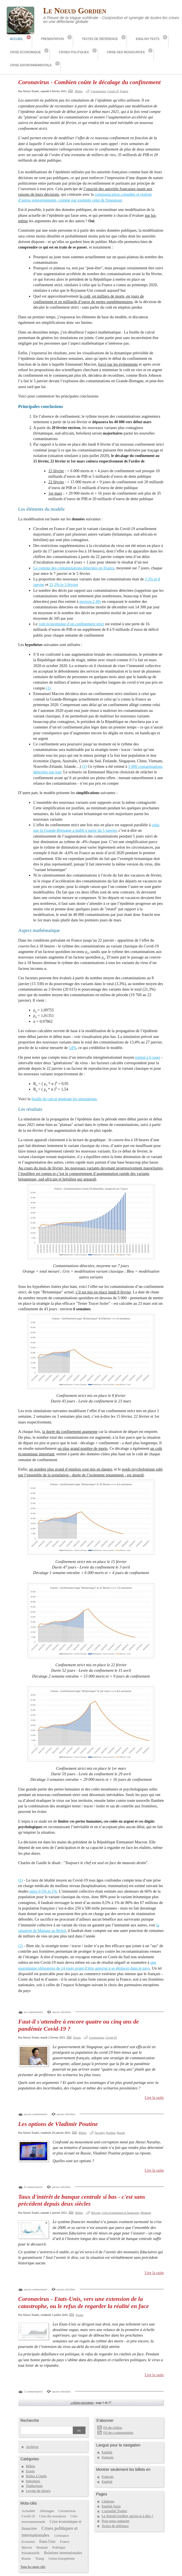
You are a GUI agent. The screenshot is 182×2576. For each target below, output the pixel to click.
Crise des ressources (126, 52)
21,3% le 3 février (63, 584)
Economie (28, 2542)
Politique (59, 2547)
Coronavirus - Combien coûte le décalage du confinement (89, 82)
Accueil (16, 38)
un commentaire (33, 2012)
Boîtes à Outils (36, 2476)
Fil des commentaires (118, 2433)
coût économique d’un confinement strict (71, 624)
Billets (78, 91)
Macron (27, 2547)
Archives (32, 2447)
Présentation (52, 38)
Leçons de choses (38, 2491)
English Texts (147, 38)
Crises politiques (74, 52)
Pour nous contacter (116, 2521)
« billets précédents (82, 2402)
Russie (121, 2132)
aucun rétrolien (61, 2012)
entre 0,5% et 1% (43, 1891)
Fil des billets (112, 2428)
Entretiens (33, 2481)
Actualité (28, 2511)
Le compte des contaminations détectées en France (73, 568)
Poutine (110, 2132)
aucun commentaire (35, 2114)
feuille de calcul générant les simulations (64, 1099)
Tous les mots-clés (32, 2567)
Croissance (61, 2536)
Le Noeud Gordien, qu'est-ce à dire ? (127, 2516)
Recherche (29, 2420)
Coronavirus (98, 91)
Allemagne (47, 2511)
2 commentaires (33, 2391)
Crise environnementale (31, 65)
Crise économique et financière (120, 2212)
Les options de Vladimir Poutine (58, 2124)
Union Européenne (61, 2559)
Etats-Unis (47, 2541)
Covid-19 (113, 91)
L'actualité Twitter (114, 2511)
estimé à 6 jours (147, 1057)
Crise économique (25, 52)
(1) (48, 688)
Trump (39, 2559)
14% (72, 1047)
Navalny (100, 2132)
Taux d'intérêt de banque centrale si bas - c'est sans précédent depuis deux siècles (81, 2200)
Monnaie (146, 2212)
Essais (77, 2037)
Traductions (34, 2486)
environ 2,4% (90, 601)
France (124, 91)
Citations (108, 2501)
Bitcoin (95, 2212)
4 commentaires (33, 2187)
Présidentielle (31, 2553)
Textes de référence (100, 38)
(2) (84, 766)
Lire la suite (154, 2097)
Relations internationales (63, 2553)
